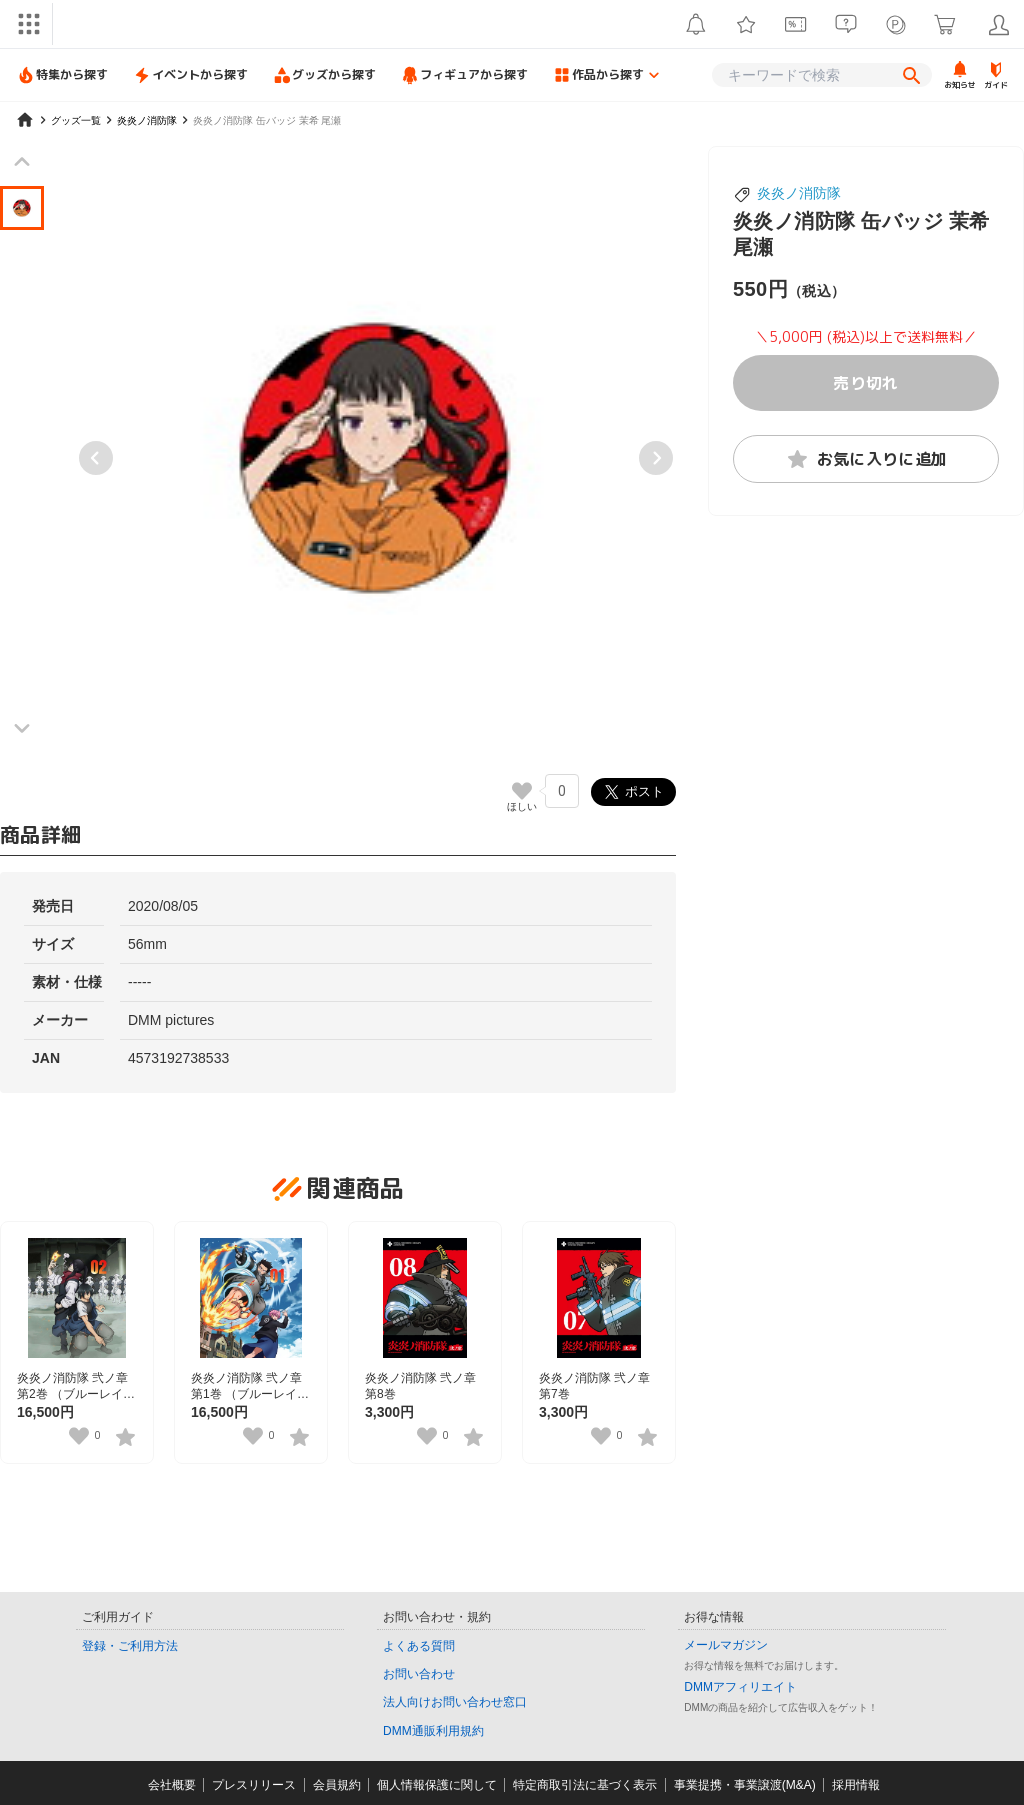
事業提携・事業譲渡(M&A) (745, 1785)
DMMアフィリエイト (740, 1687)
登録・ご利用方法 (130, 1646)
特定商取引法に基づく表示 (585, 1785)
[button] (22, 208)
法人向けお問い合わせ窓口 (455, 1702)
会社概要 (172, 1785)
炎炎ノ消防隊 (799, 193)
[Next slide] (656, 458)
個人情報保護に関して (437, 1785)
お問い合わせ (419, 1674)
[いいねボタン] (522, 791)
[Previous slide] (96, 458)
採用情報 (856, 1785)
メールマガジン (726, 1645)
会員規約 (337, 1785)
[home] (25, 120)
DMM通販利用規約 (433, 1731)
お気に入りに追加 (866, 459)
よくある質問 (419, 1646)
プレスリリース (254, 1785)
